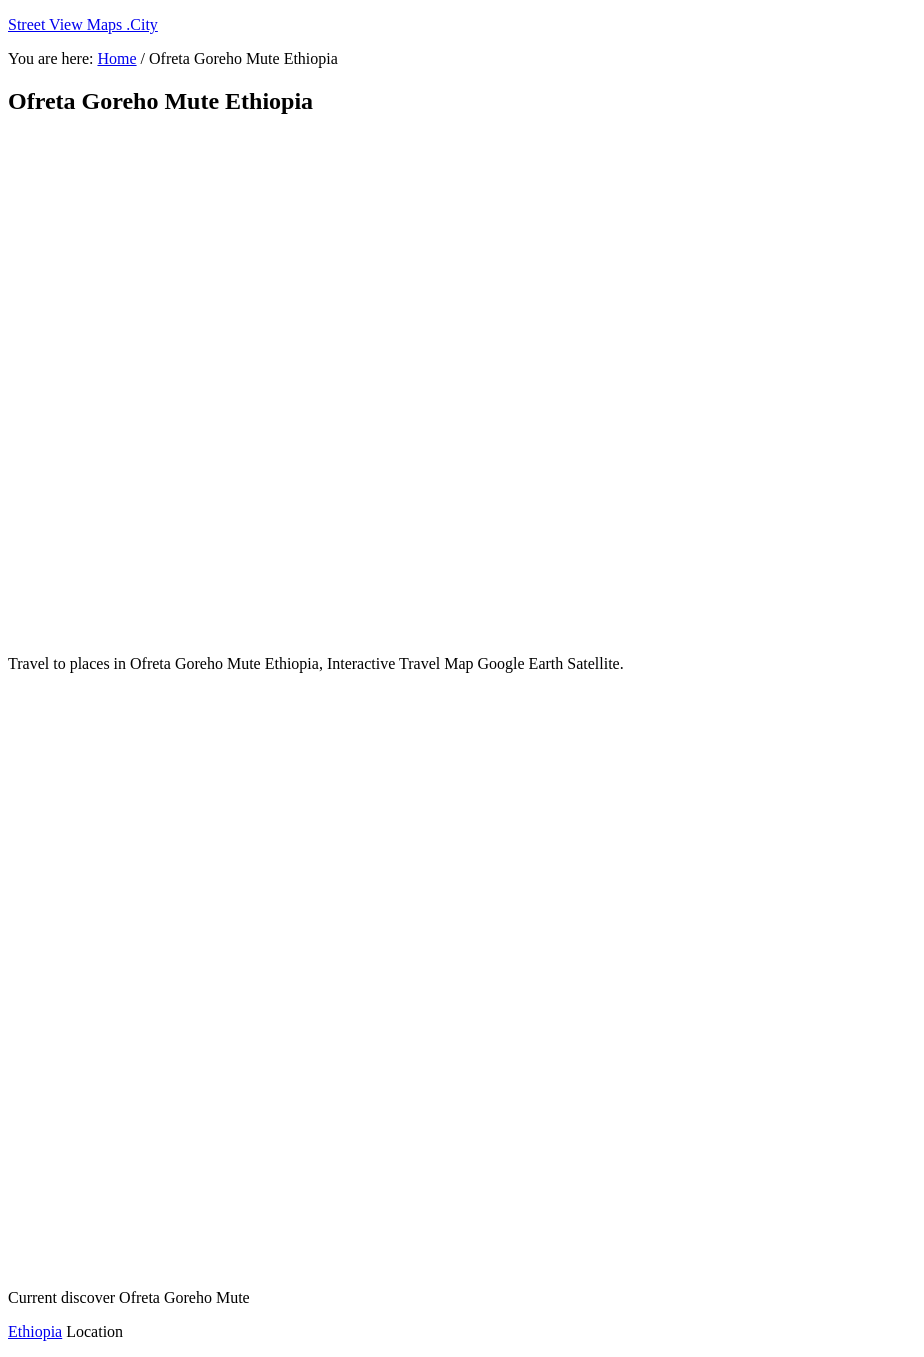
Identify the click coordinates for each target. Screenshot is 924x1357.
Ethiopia (35, 1331)
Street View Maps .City (83, 24)
